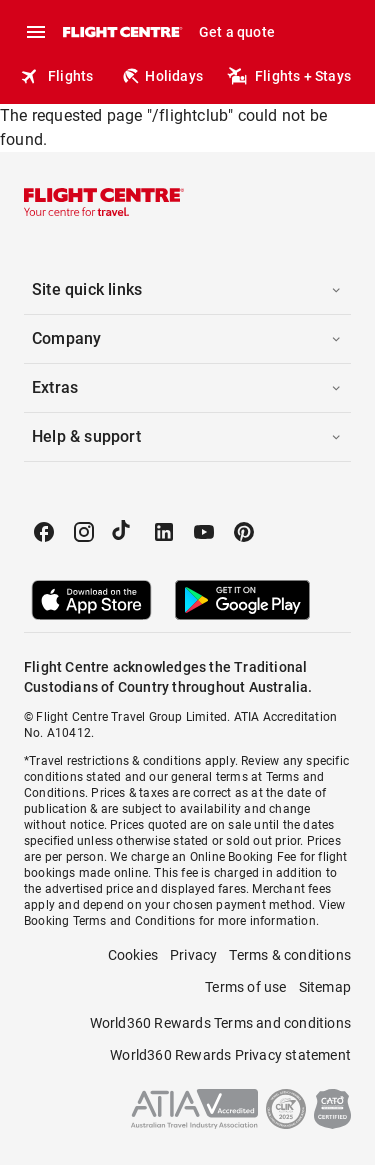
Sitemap (325, 987)
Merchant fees (291, 889)
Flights (56, 76)
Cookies (133, 955)
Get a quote (237, 32)
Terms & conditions (290, 955)
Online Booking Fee (243, 857)
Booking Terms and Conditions (110, 921)
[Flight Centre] (121, 32)
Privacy (193, 955)
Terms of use (245, 987)
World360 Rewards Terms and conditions (220, 1023)
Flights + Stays (289, 76)
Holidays (162, 76)
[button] (187, 290)
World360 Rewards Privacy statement (230, 1055)
